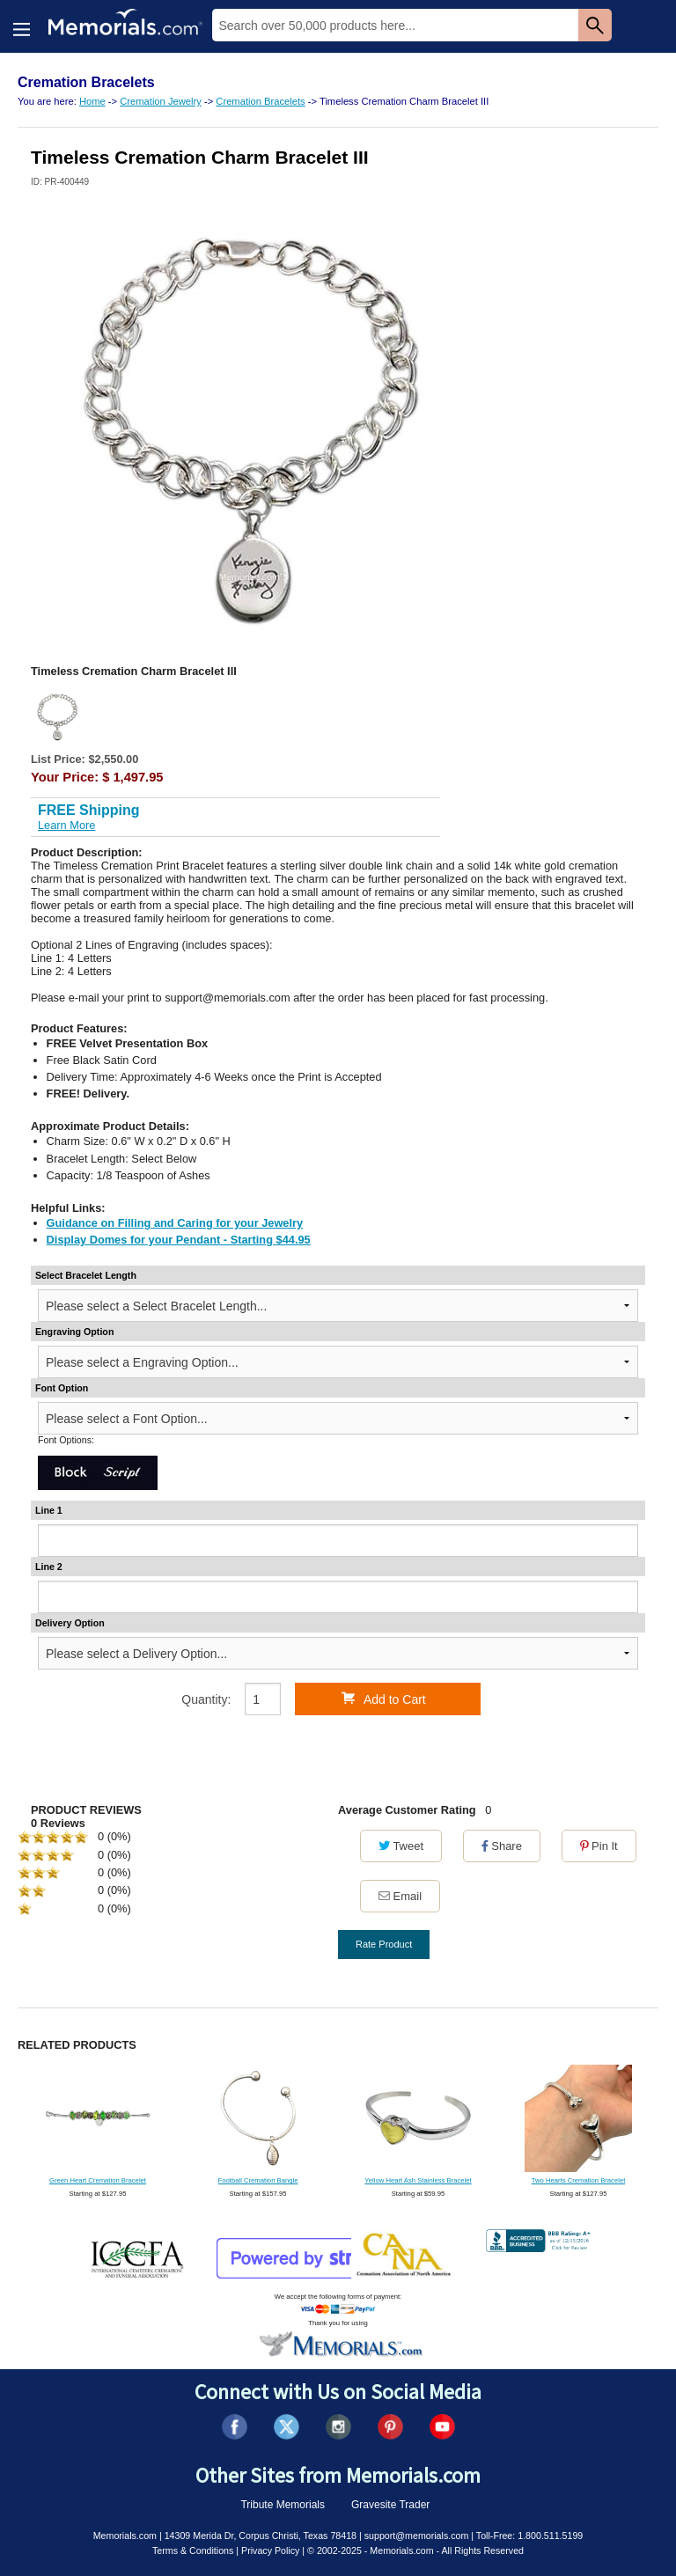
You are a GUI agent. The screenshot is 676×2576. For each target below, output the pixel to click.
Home (92, 101)
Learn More (66, 825)
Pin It (599, 1846)
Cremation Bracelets (260, 101)
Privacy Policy (270, 2550)
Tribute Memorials (282, 2505)
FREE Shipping (89, 810)
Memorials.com (125, 2535)
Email (400, 1896)
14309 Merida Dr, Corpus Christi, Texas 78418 (260, 2535)
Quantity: (206, 1699)
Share (501, 1846)
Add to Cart (384, 1698)
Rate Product (384, 1944)
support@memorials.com (416, 2535)
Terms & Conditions (192, 2550)
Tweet (400, 1846)
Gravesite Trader (390, 2505)
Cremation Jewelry (161, 101)
